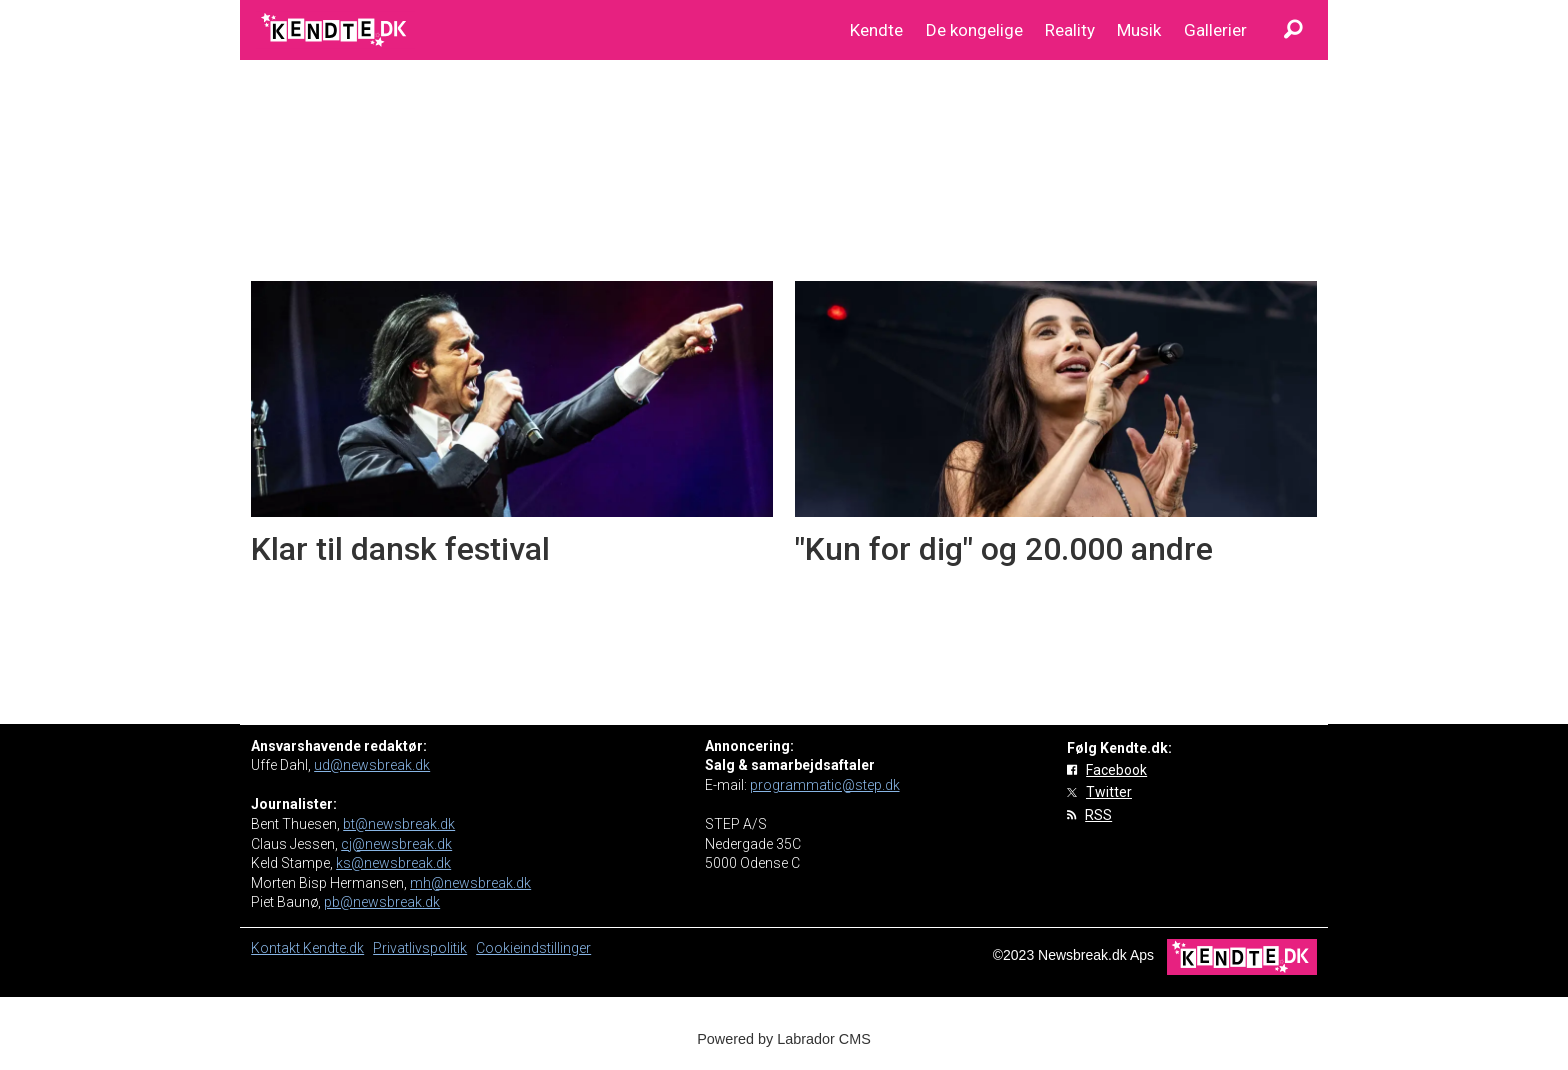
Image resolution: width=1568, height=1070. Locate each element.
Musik (1139, 30)
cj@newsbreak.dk (396, 844)
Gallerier (1215, 30)
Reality (1070, 30)
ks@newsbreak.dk (393, 863)
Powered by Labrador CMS (784, 1039)
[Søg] (1293, 30)
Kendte (876, 30)
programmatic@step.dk (825, 785)
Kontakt (277, 948)
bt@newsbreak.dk (399, 824)
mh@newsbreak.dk (470, 883)
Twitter (1109, 792)
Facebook (1116, 770)
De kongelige (974, 30)
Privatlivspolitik (420, 948)
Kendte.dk (333, 948)
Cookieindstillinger (533, 948)
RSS (1098, 815)
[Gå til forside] (335, 30)
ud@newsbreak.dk (372, 765)
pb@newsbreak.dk (382, 902)
